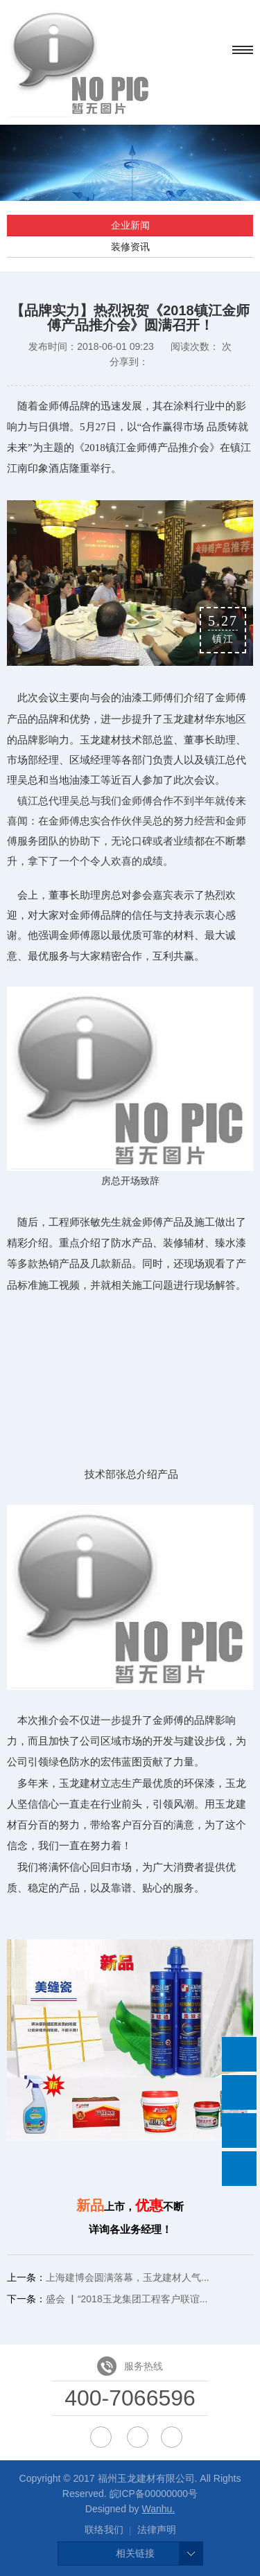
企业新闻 (130, 225)
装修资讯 (130, 246)
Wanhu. (158, 2508)
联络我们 (104, 2529)
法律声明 (156, 2529)
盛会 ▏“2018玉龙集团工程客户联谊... (126, 2298)
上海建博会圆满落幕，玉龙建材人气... (127, 2277)
